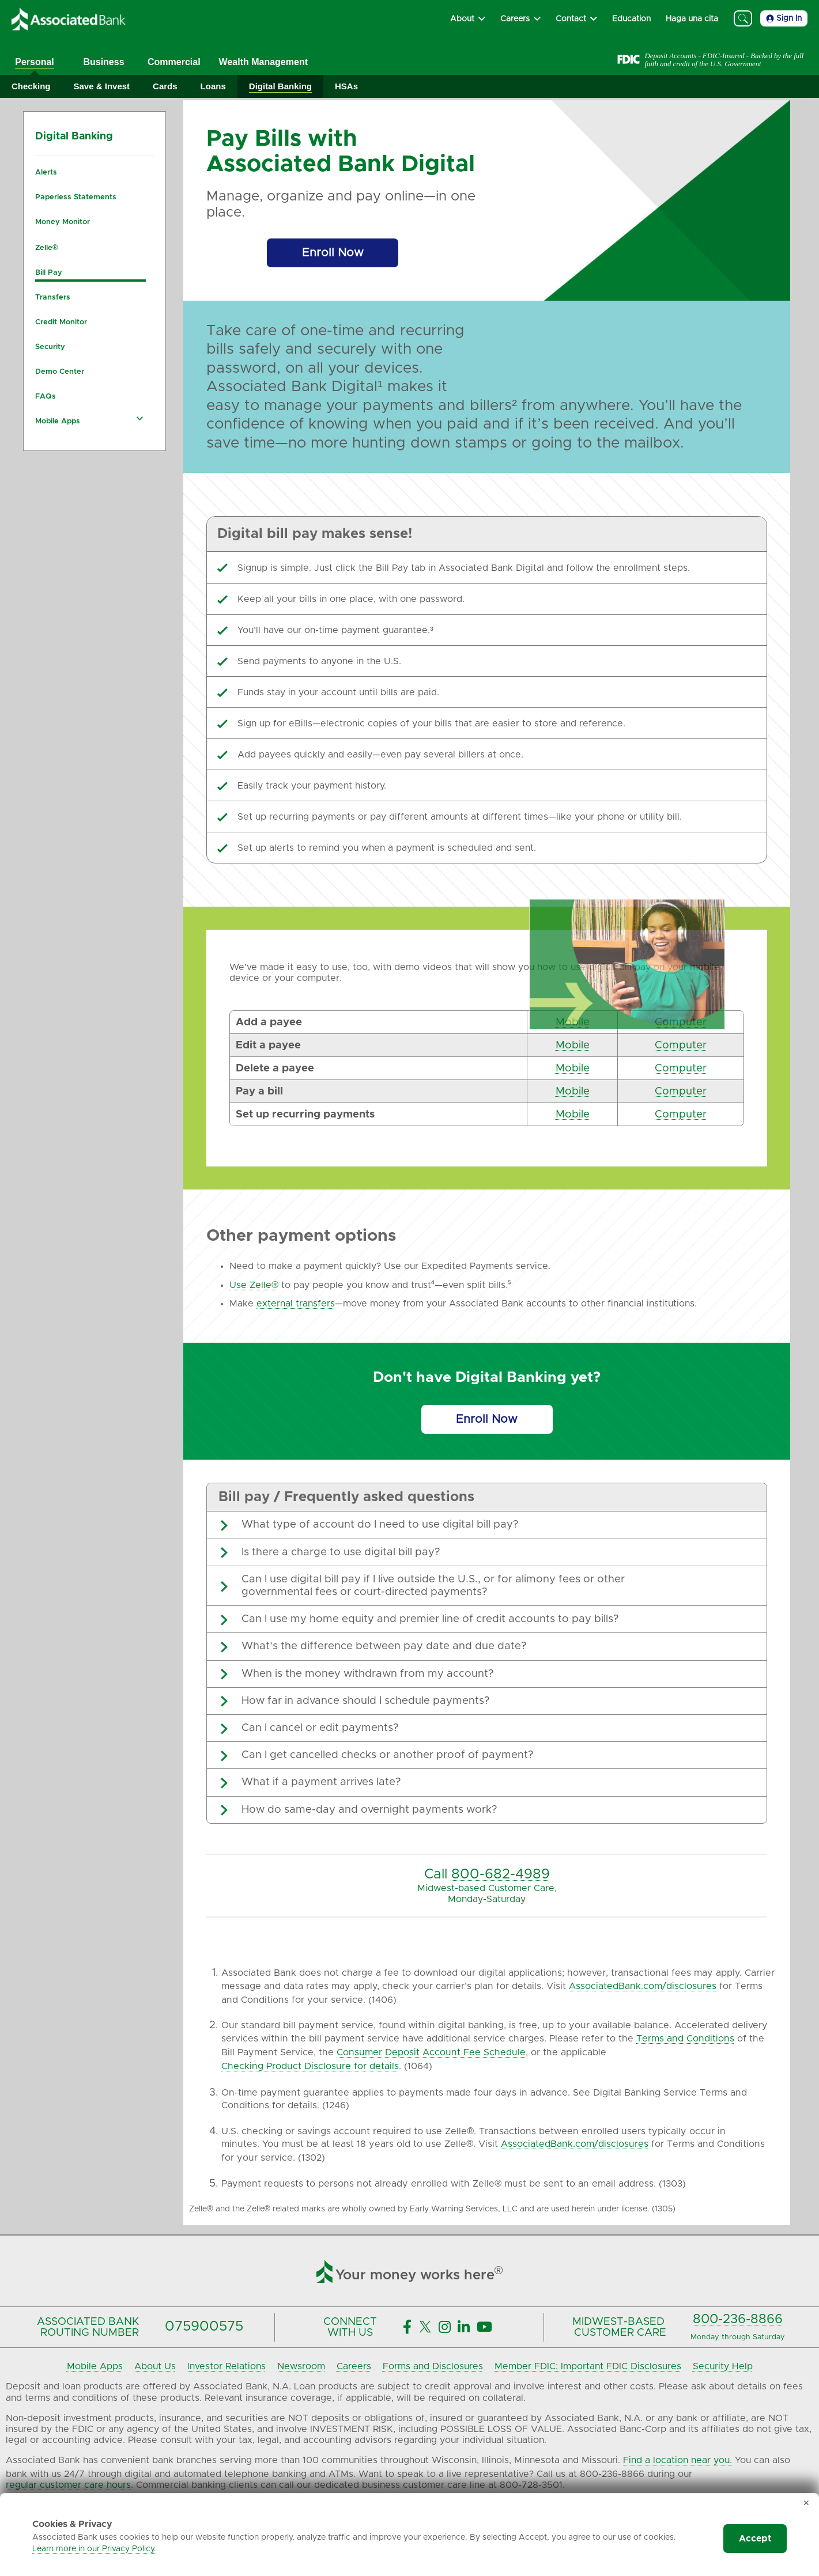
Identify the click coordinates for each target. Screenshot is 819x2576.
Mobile (573, 1022)
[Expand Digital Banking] (280, 87)
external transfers (295, 1303)
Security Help (723, 2366)
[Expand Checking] (31, 87)
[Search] (743, 18)
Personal (34, 62)
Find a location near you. (677, 2460)
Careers (354, 2366)
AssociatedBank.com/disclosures (642, 1986)
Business (103, 62)
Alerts (46, 172)
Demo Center (59, 372)
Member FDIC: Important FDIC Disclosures (588, 2366)
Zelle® (46, 248)
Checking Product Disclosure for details (310, 2066)
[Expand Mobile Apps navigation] (139, 418)
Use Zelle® (253, 1285)
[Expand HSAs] (346, 87)
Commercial (174, 62)
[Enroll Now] (332, 252)
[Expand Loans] (213, 87)
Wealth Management (263, 62)
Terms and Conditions (685, 2038)
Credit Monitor (61, 322)
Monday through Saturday (737, 2337)
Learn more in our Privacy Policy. (94, 2549)
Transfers (52, 297)
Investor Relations (226, 2366)
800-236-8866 (738, 2319)
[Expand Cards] (165, 87)
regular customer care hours (68, 2485)
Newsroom (301, 2366)
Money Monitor (62, 222)
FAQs (45, 396)
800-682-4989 (500, 1874)
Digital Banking (74, 136)
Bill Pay (48, 272)
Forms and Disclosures (433, 2366)
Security (50, 347)
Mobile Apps (57, 421)
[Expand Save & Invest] (102, 87)
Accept (755, 2538)
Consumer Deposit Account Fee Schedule (431, 2052)
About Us (155, 2366)
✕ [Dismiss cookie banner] (806, 2503)
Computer (681, 1022)
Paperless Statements (75, 197)
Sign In (784, 18)
